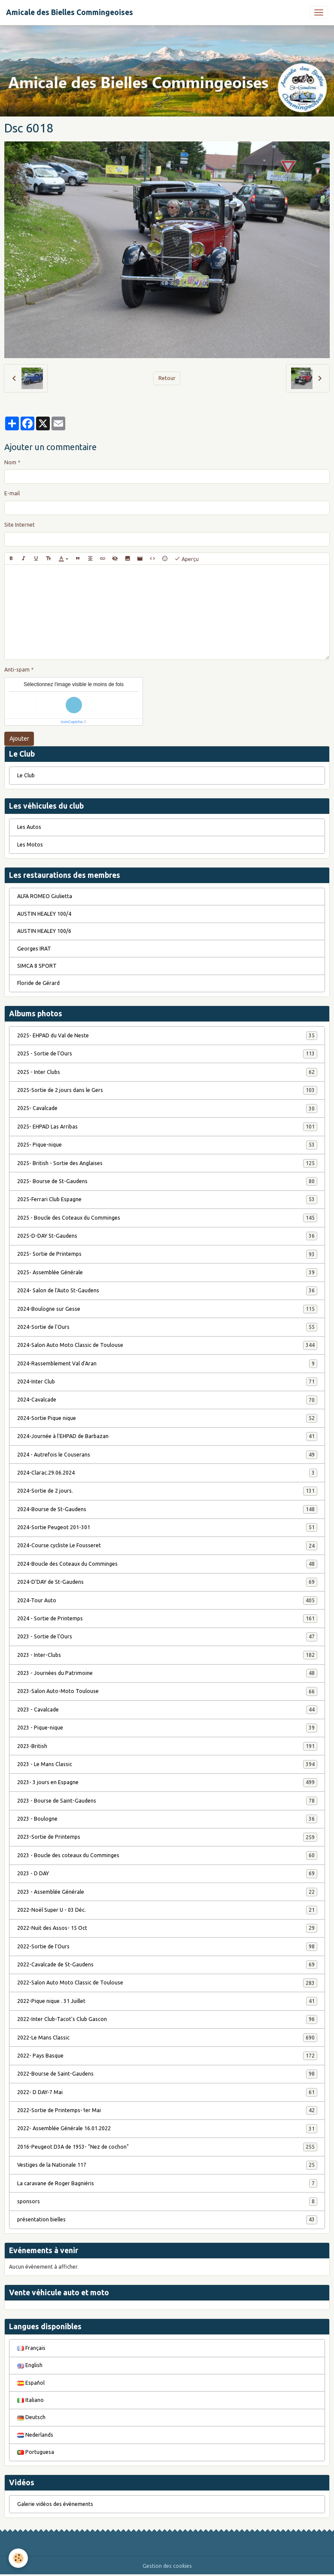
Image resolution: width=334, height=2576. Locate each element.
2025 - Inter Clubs (167, 1072)
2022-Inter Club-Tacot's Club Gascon (167, 2019)
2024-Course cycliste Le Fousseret (167, 1545)
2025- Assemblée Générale (167, 1272)
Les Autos (29, 827)
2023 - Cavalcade (167, 1709)
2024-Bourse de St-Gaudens (167, 1509)
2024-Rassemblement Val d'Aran (167, 1363)
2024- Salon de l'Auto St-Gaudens (167, 1290)
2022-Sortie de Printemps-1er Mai (167, 2110)
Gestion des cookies (167, 2566)
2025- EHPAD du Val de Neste (167, 1035)
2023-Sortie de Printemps (167, 1837)
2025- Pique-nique (167, 1145)
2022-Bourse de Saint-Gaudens (167, 2074)
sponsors (167, 2201)
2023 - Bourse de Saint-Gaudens (167, 1801)
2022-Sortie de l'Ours (167, 1946)
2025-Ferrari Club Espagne (167, 1199)
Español (31, 2383)
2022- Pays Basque (167, 2056)
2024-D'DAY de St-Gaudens (167, 1582)
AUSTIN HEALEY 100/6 (44, 931)
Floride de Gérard (38, 983)
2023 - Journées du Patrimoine (167, 1673)
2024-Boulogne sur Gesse (167, 1309)
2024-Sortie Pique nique (167, 1418)
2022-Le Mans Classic (167, 2037)
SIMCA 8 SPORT (37, 966)
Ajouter (19, 738)
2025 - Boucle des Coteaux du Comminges (167, 1218)
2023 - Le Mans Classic (167, 1764)
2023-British (167, 1746)
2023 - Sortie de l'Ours (167, 1636)
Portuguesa (35, 2452)
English (30, 2365)
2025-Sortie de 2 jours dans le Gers (167, 1090)
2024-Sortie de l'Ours (167, 1327)
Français (31, 2348)
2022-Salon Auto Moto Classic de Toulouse (167, 1982)
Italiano (30, 2400)
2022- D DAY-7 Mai (167, 2092)
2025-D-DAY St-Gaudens (167, 1236)
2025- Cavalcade (167, 1108)
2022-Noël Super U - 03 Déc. (167, 1910)
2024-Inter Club (167, 1381)
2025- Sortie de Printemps (167, 1254)
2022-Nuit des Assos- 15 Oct (167, 1928)
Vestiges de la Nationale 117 (167, 2165)
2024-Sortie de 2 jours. (167, 1491)
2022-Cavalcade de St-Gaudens (167, 1964)
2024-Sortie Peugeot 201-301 (167, 1527)
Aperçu (186, 559)
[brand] (69, 12)
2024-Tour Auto (167, 1600)
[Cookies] (18, 2558)
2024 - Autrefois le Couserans (167, 1455)
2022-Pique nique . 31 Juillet (167, 2001)
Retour (167, 378)
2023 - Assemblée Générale (167, 1892)
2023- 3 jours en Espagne (167, 1782)
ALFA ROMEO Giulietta (44, 896)
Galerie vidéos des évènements (55, 2504)
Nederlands (35, 2435)
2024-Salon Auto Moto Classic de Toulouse (167, 1345)
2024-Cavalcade (167, 1399)
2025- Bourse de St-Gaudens (167, 1181)
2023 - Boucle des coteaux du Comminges (167, 1855)
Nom (10, 462)
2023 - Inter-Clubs (167, 1655)
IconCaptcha (72, 722)
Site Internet (19, 524)
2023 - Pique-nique (167, 1727)
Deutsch (31, 2417)
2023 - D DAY (167, 1873)
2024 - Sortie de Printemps (167, 1618)
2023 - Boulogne (167, 1819)
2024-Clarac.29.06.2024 (167, 1473)
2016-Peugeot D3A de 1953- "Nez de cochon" (167, 2147)
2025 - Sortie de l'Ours (167, 1053)
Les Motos (30, 844)
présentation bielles (167, 2219)
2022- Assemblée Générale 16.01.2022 (167, 2128)
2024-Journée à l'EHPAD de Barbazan (167, 1436)
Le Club (26, 775)
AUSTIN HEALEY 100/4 (44, 914)
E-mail (12, 493)
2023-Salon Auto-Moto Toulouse (167, 1691)
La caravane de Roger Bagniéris (167, 2183)
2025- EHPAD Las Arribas (167, 1126)
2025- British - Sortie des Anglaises (167, 1163)
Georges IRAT (34, 948)
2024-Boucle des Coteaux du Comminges (167, 1564)
